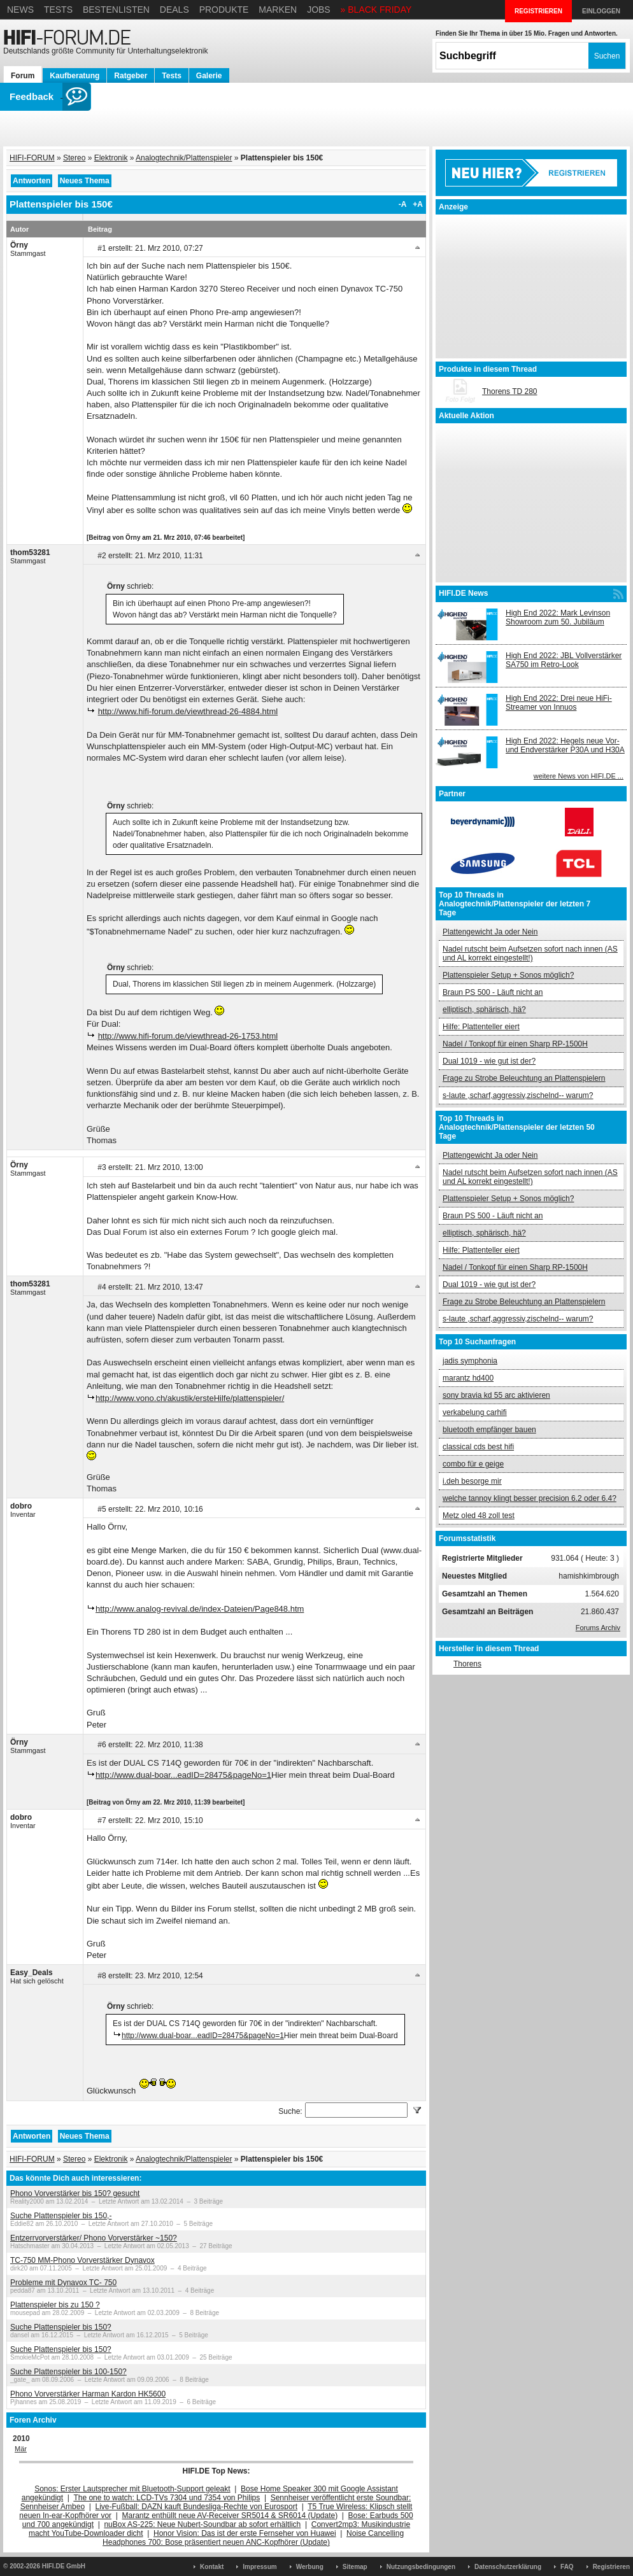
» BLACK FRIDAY (376, 9)
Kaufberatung (74, 75)
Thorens (467, 1663)
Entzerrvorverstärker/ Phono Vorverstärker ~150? (93, 2238)
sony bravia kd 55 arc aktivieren (496, 1395)
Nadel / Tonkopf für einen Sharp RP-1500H (515, 1043)
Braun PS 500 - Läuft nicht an (493, 992)
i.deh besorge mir (472, 1481)
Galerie (209, 75)
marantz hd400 (468, 1378)
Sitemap (355, 2566)
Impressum (259, 2566)
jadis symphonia (470, 1360)
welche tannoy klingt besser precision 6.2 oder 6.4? (529, 1498)
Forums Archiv (598, 1627)
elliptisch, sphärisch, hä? (484, 1009)
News (20, 9)
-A (403, 204)
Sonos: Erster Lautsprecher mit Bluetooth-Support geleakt (132, 2488)
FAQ (567, 2566)
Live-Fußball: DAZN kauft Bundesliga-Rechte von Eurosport (196, 2506)
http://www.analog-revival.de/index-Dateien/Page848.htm (200, 1609)
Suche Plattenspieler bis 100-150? (68, 2371)
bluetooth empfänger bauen (489, 1429)
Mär (21, 2449)
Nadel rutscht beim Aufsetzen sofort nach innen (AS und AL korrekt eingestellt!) (530, 953)
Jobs (319, 9)
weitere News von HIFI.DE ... (578, 776)
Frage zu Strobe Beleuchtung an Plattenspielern (524, 1078)
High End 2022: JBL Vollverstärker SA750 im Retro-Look (564, 660)
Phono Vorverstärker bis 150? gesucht (74, 2193)
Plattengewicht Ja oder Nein (490, 931)
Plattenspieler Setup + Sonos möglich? (508, 975)
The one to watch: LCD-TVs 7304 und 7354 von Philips (166, 2497)
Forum (22, 75)
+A (418, 204)
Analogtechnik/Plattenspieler (184, 157)
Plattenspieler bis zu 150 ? (55, 2304)
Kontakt (212, 2566)
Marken (278, 9)
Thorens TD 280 (509, 391)
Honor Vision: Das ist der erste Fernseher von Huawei (244, 2533)
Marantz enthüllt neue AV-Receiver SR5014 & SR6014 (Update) (230, 2515)
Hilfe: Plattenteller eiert (481, 1026)
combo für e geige (473, 1464)
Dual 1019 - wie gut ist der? (489, 1061)
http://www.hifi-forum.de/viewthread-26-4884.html (188, 711)
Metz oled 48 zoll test (479, 1515)
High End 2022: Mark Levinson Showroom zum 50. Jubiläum (558, 617)
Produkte (224, 9)
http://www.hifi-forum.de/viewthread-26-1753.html (188, 1036)
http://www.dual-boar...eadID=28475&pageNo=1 (183, 1775)
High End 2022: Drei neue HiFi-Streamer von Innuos (559, 703)
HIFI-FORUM (32, 157)
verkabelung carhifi (475, 1412)
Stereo (74, 157)
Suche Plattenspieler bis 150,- (60, 2215)
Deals (174, 9)
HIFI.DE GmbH (63, 2566)
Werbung (310, 2566)
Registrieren (611, 2566)
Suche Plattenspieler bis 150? (60, 2327)
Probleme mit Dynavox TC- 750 (63, 2282)
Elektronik (111, 157)
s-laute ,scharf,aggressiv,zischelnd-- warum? (518, 1095)
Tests (58, 9)
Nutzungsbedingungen (421, 2566)
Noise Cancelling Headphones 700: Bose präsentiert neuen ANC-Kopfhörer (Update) (253, 2538)
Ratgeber (130, 75)
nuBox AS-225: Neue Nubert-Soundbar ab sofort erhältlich (202, 2524)
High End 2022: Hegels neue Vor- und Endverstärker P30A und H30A (565, 745)
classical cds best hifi (478, 1446)
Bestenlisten (116, 9)
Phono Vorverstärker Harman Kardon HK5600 (88, 2393)
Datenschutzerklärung (507, 2566)
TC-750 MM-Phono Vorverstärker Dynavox (82, 2260)
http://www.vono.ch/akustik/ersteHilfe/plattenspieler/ (190, 1398)
